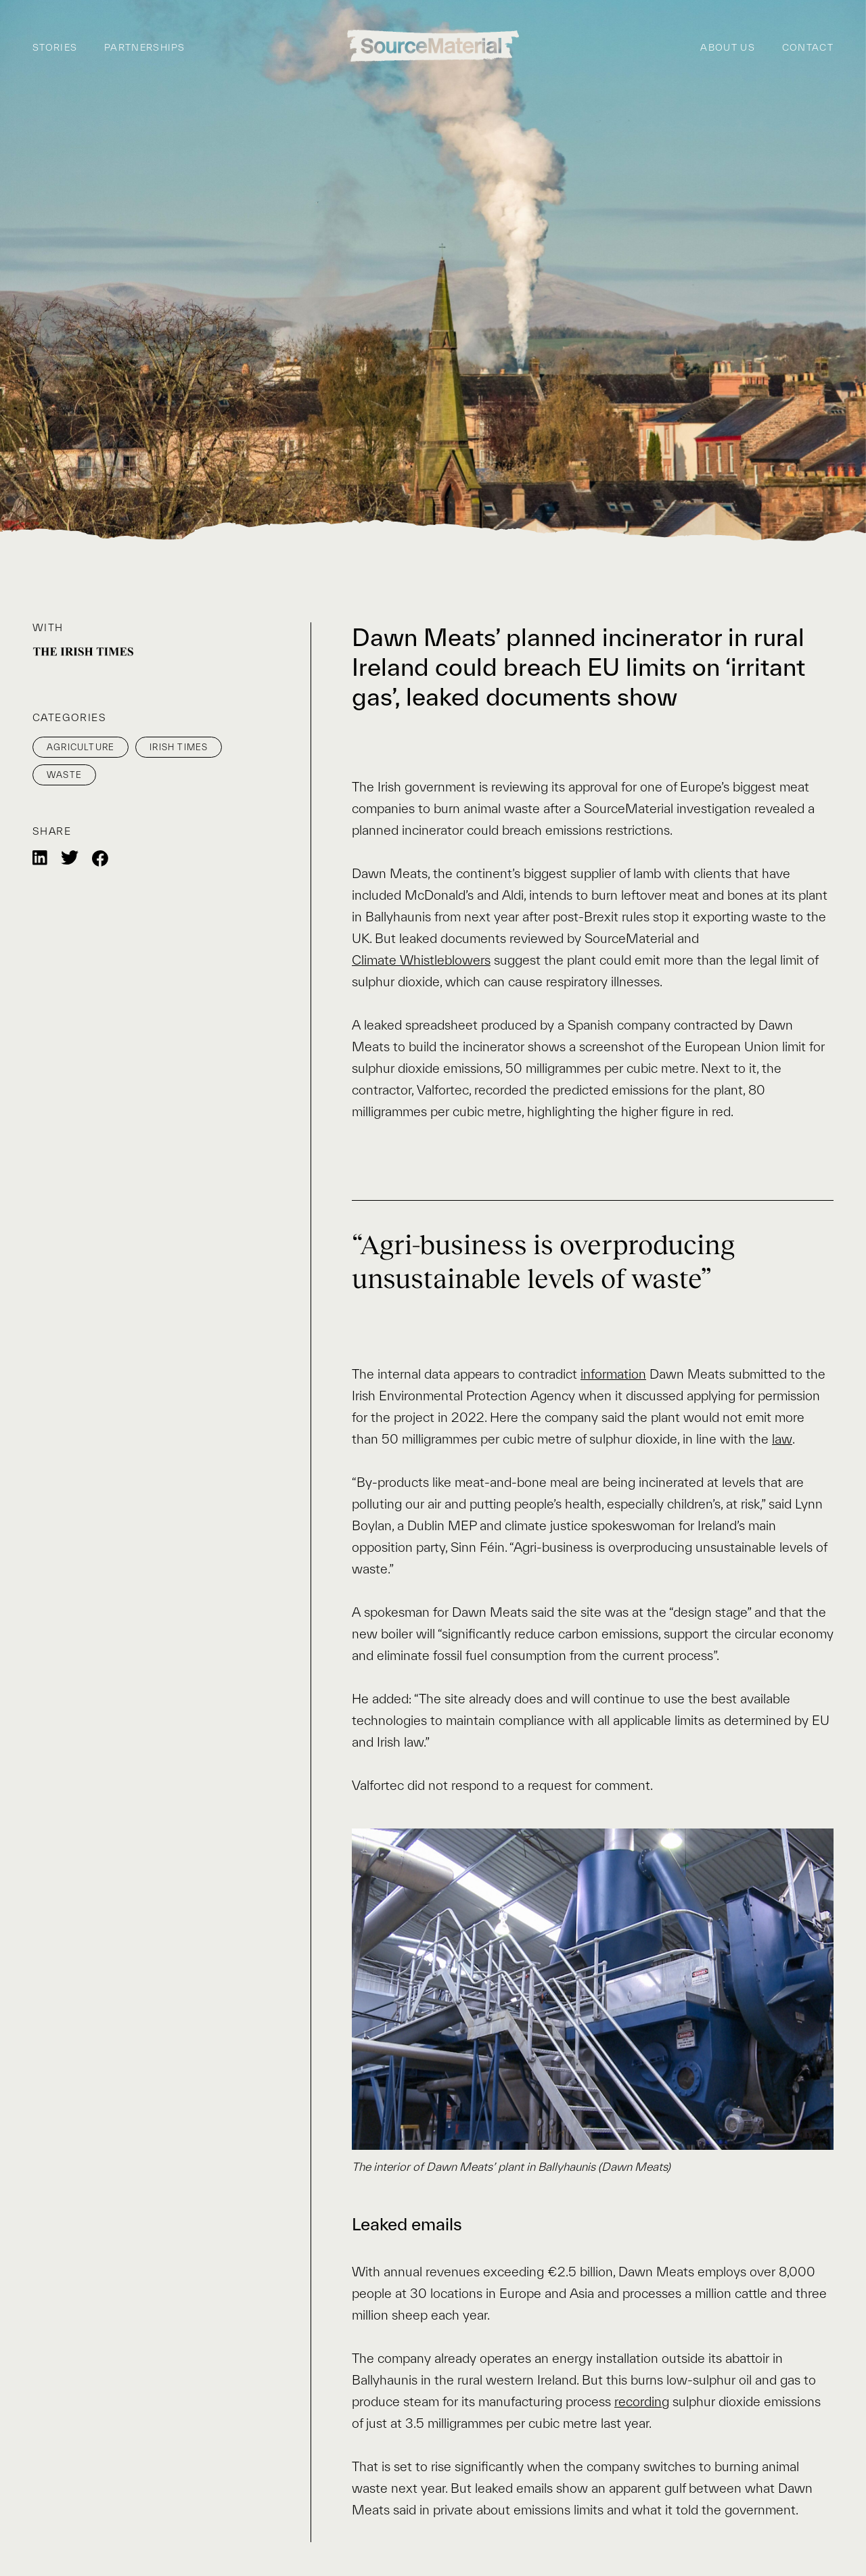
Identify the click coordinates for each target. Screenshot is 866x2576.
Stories (54, 48)
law (782, 1438)
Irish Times (179, 747)
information (613, 1373)
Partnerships (144, 48)
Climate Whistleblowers (421, 959)
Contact (808, 48)
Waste (64, 775)
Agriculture (80, 747)
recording (641, 2401)
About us (727, 48)
